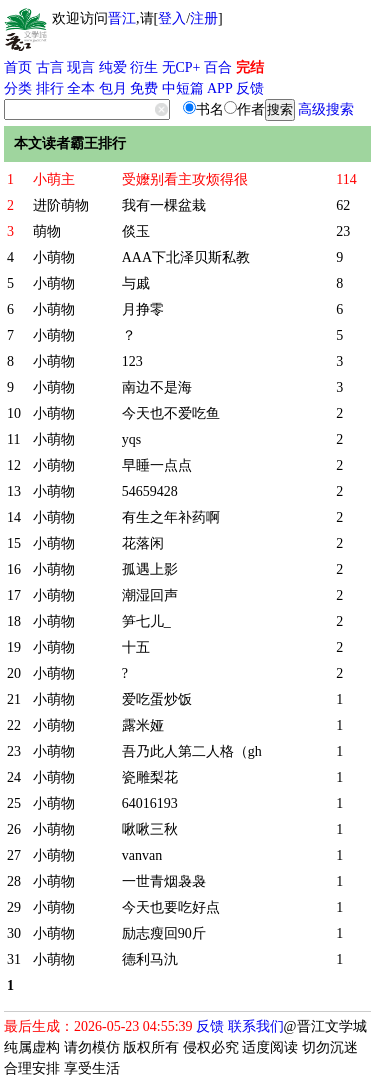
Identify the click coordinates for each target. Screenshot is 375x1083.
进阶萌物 (61, 205)
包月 (113, 88)
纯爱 (113, 67)
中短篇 (183, 88)
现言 (81, 67)
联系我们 (256, 1026)
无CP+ (181, 67)
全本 (81, 88)
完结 (250, 67)
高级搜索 (326, 109)
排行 (50, 88)
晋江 (122, 18)
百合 (218, 67)
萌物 (47, 231)
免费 (144, 88)
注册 (204, 18)
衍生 (144, 67)
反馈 (250, 88)
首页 (18, 67)
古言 (50, 67)
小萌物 (54, 257)
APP (220, 88)
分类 (18, 88)
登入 (172, 18)
